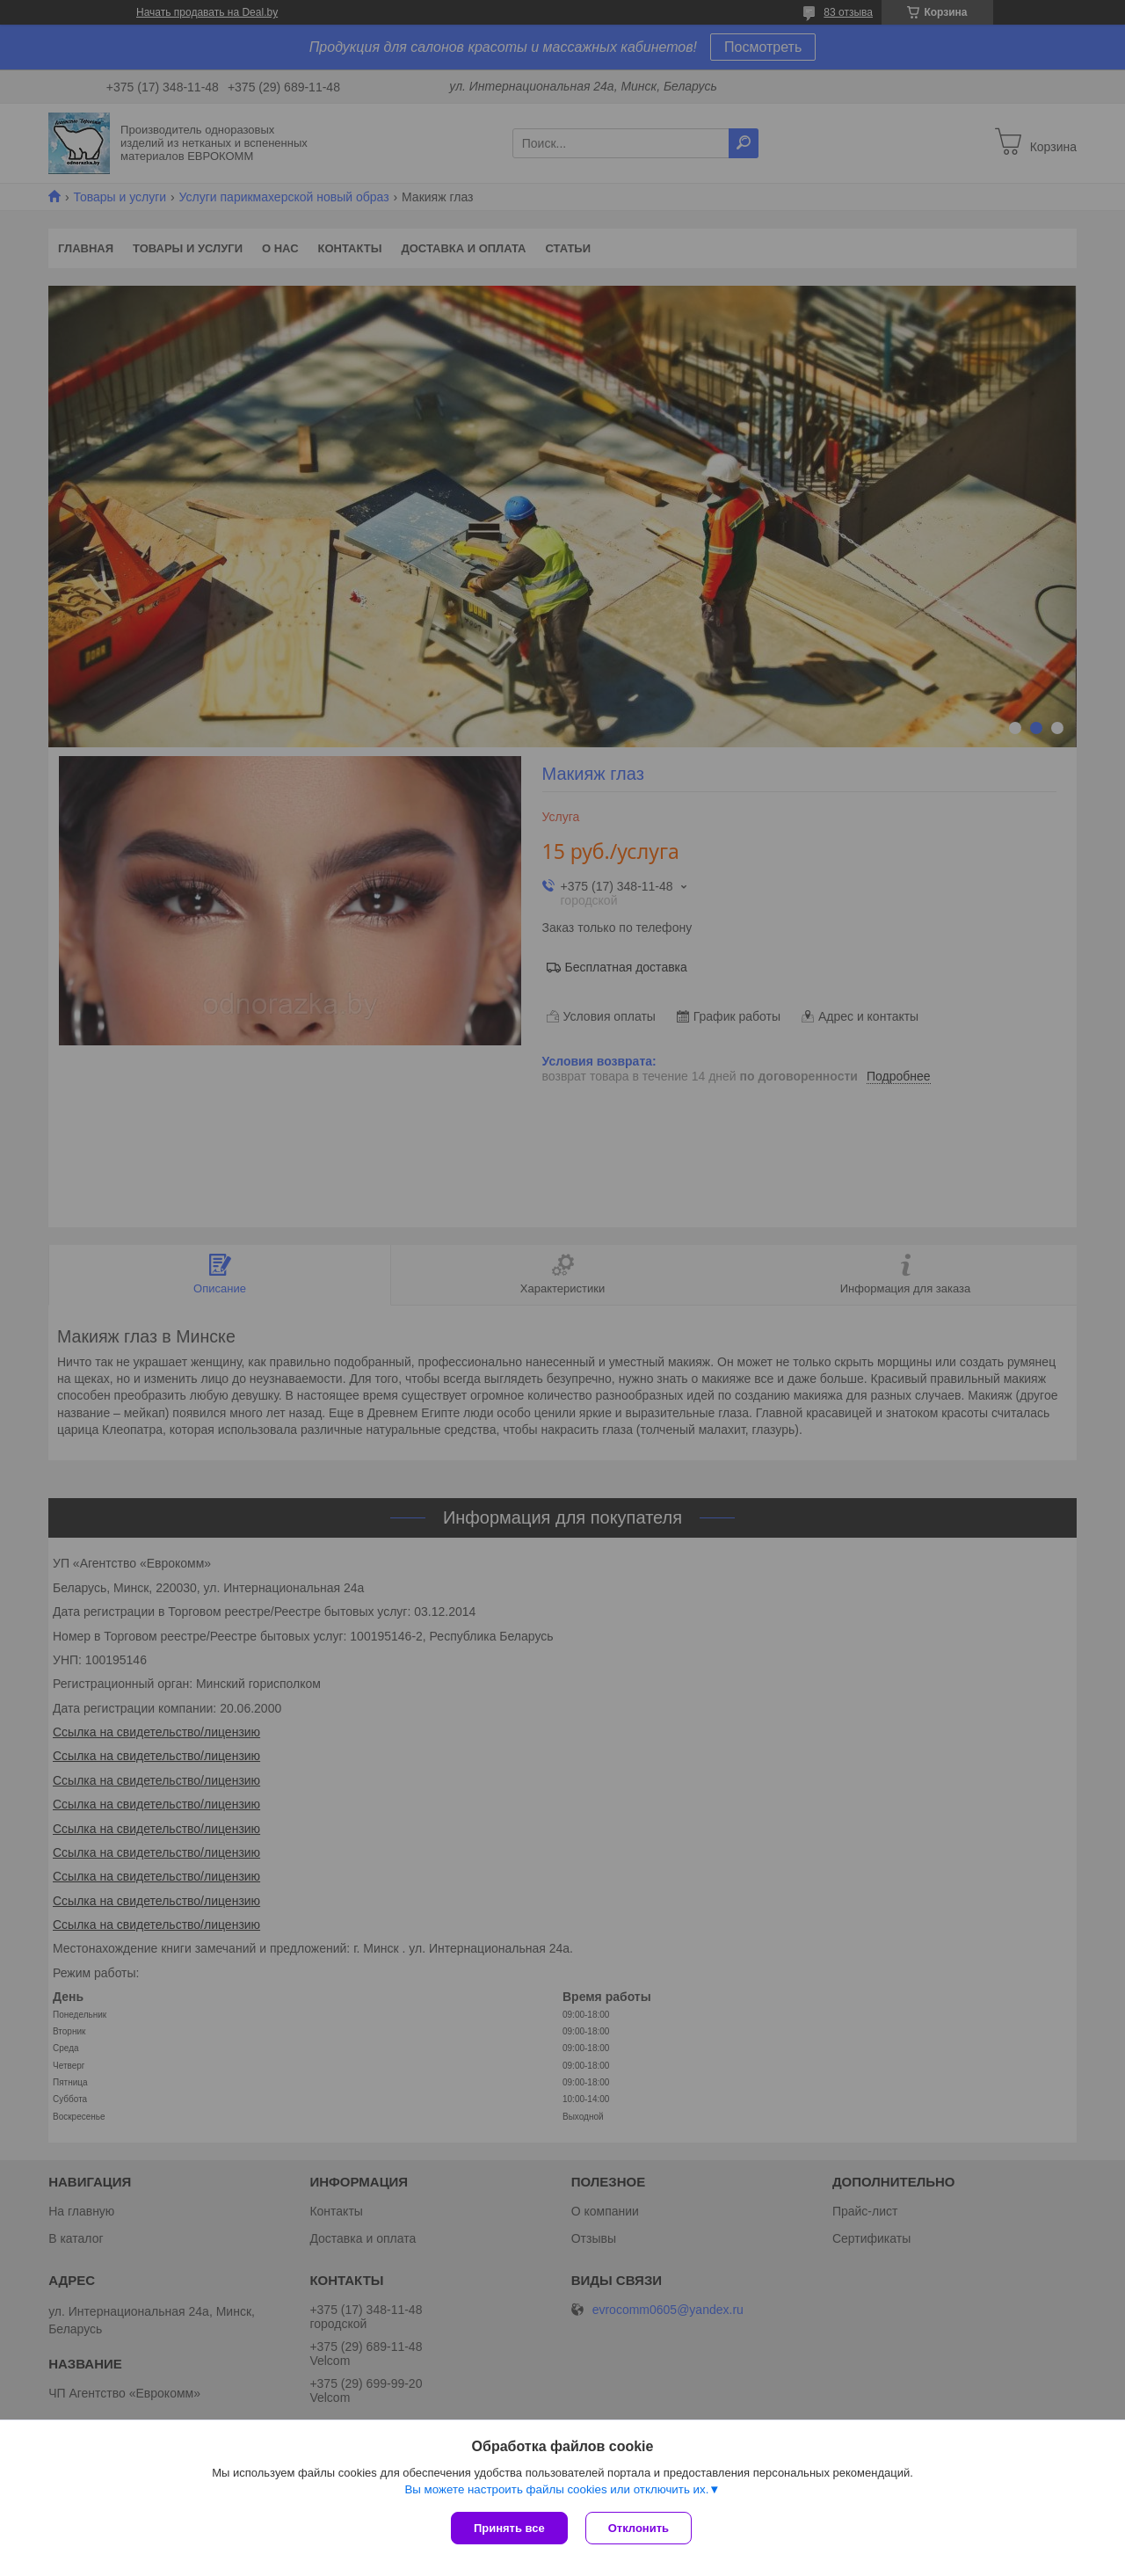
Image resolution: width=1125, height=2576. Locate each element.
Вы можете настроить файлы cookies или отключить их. (556, 2489)
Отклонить (638, 2528)
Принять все (509, 2528)
